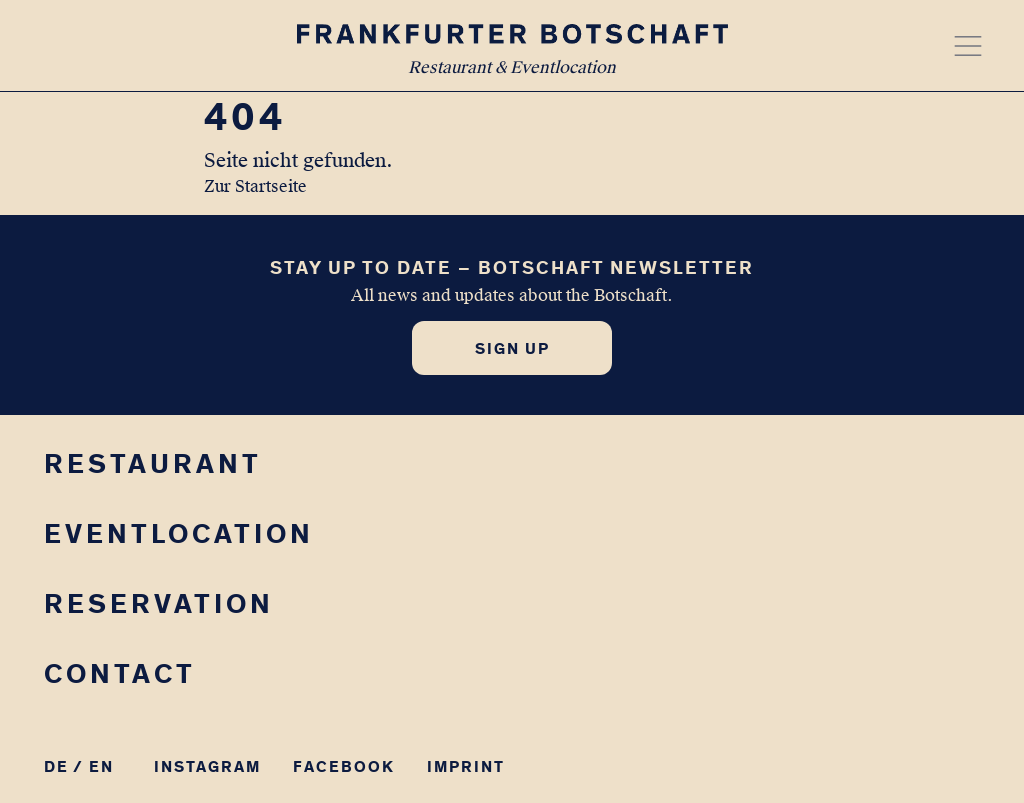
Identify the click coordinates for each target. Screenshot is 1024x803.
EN (101, 766)
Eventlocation (179, 533)
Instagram (207, 766)
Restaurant (153, 463)
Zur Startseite (255, 186)
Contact (120, 673)
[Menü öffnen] (968, 46)
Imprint (466, 766)
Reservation (159, 603)
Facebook (344, 766)
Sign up (512, 348)
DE (56, 766)
